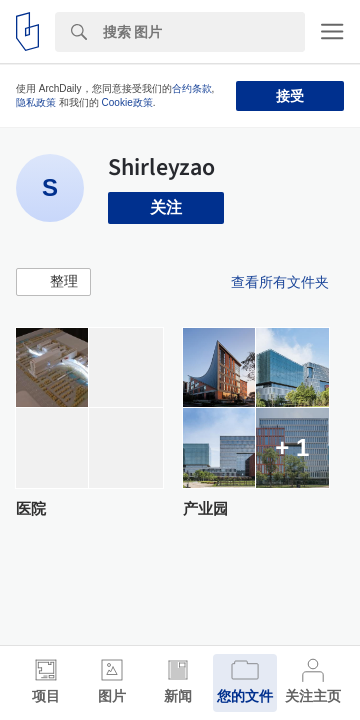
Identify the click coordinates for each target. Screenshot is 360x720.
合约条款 (192, 88)
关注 (166, 207)
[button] (53, 282)
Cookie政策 (127, 102)
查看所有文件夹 (280, 282)
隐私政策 (36, 102)
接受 (290, 96)
